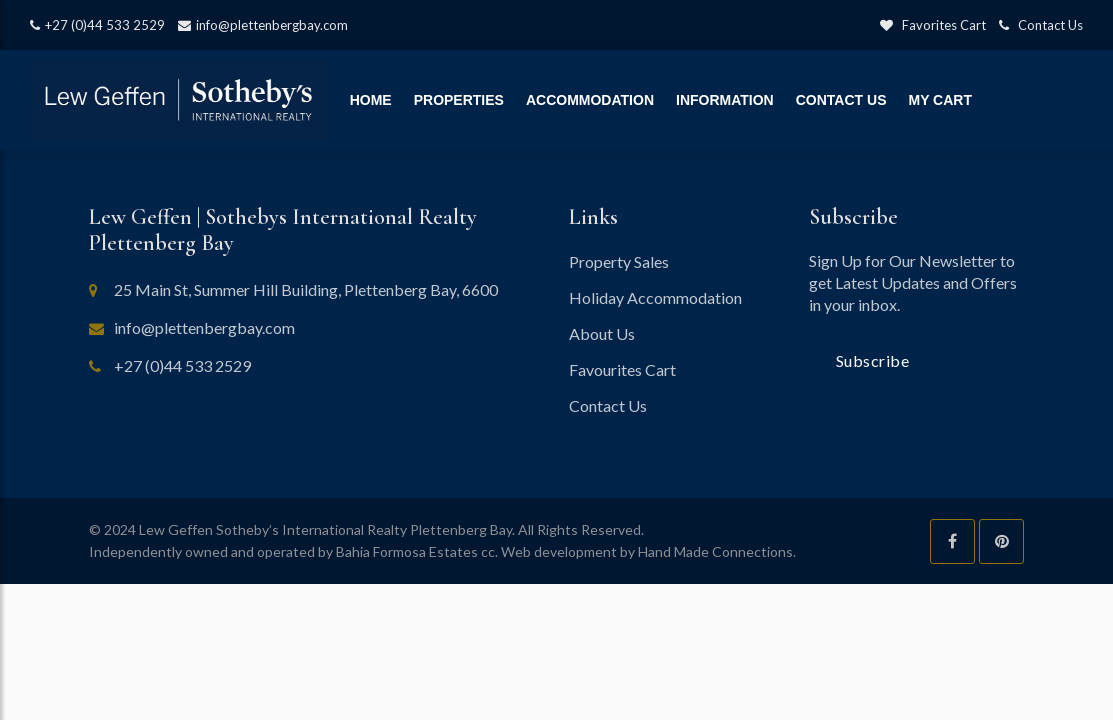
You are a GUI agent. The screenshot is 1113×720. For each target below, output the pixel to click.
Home (371, 100)
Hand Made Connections (715, 551)
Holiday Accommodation (655, 297)
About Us (602, 333)
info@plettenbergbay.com (263, 25)
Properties (459, 100)
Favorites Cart (933, 25)
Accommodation (590, 100)
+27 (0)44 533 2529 (97, 25)
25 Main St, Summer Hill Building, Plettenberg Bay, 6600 (306, 289)
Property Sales (619, 261)
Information (725, 100)
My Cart (940, 100)
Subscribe (873, 360)
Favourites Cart (622, 369)
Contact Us (1041, 25)
